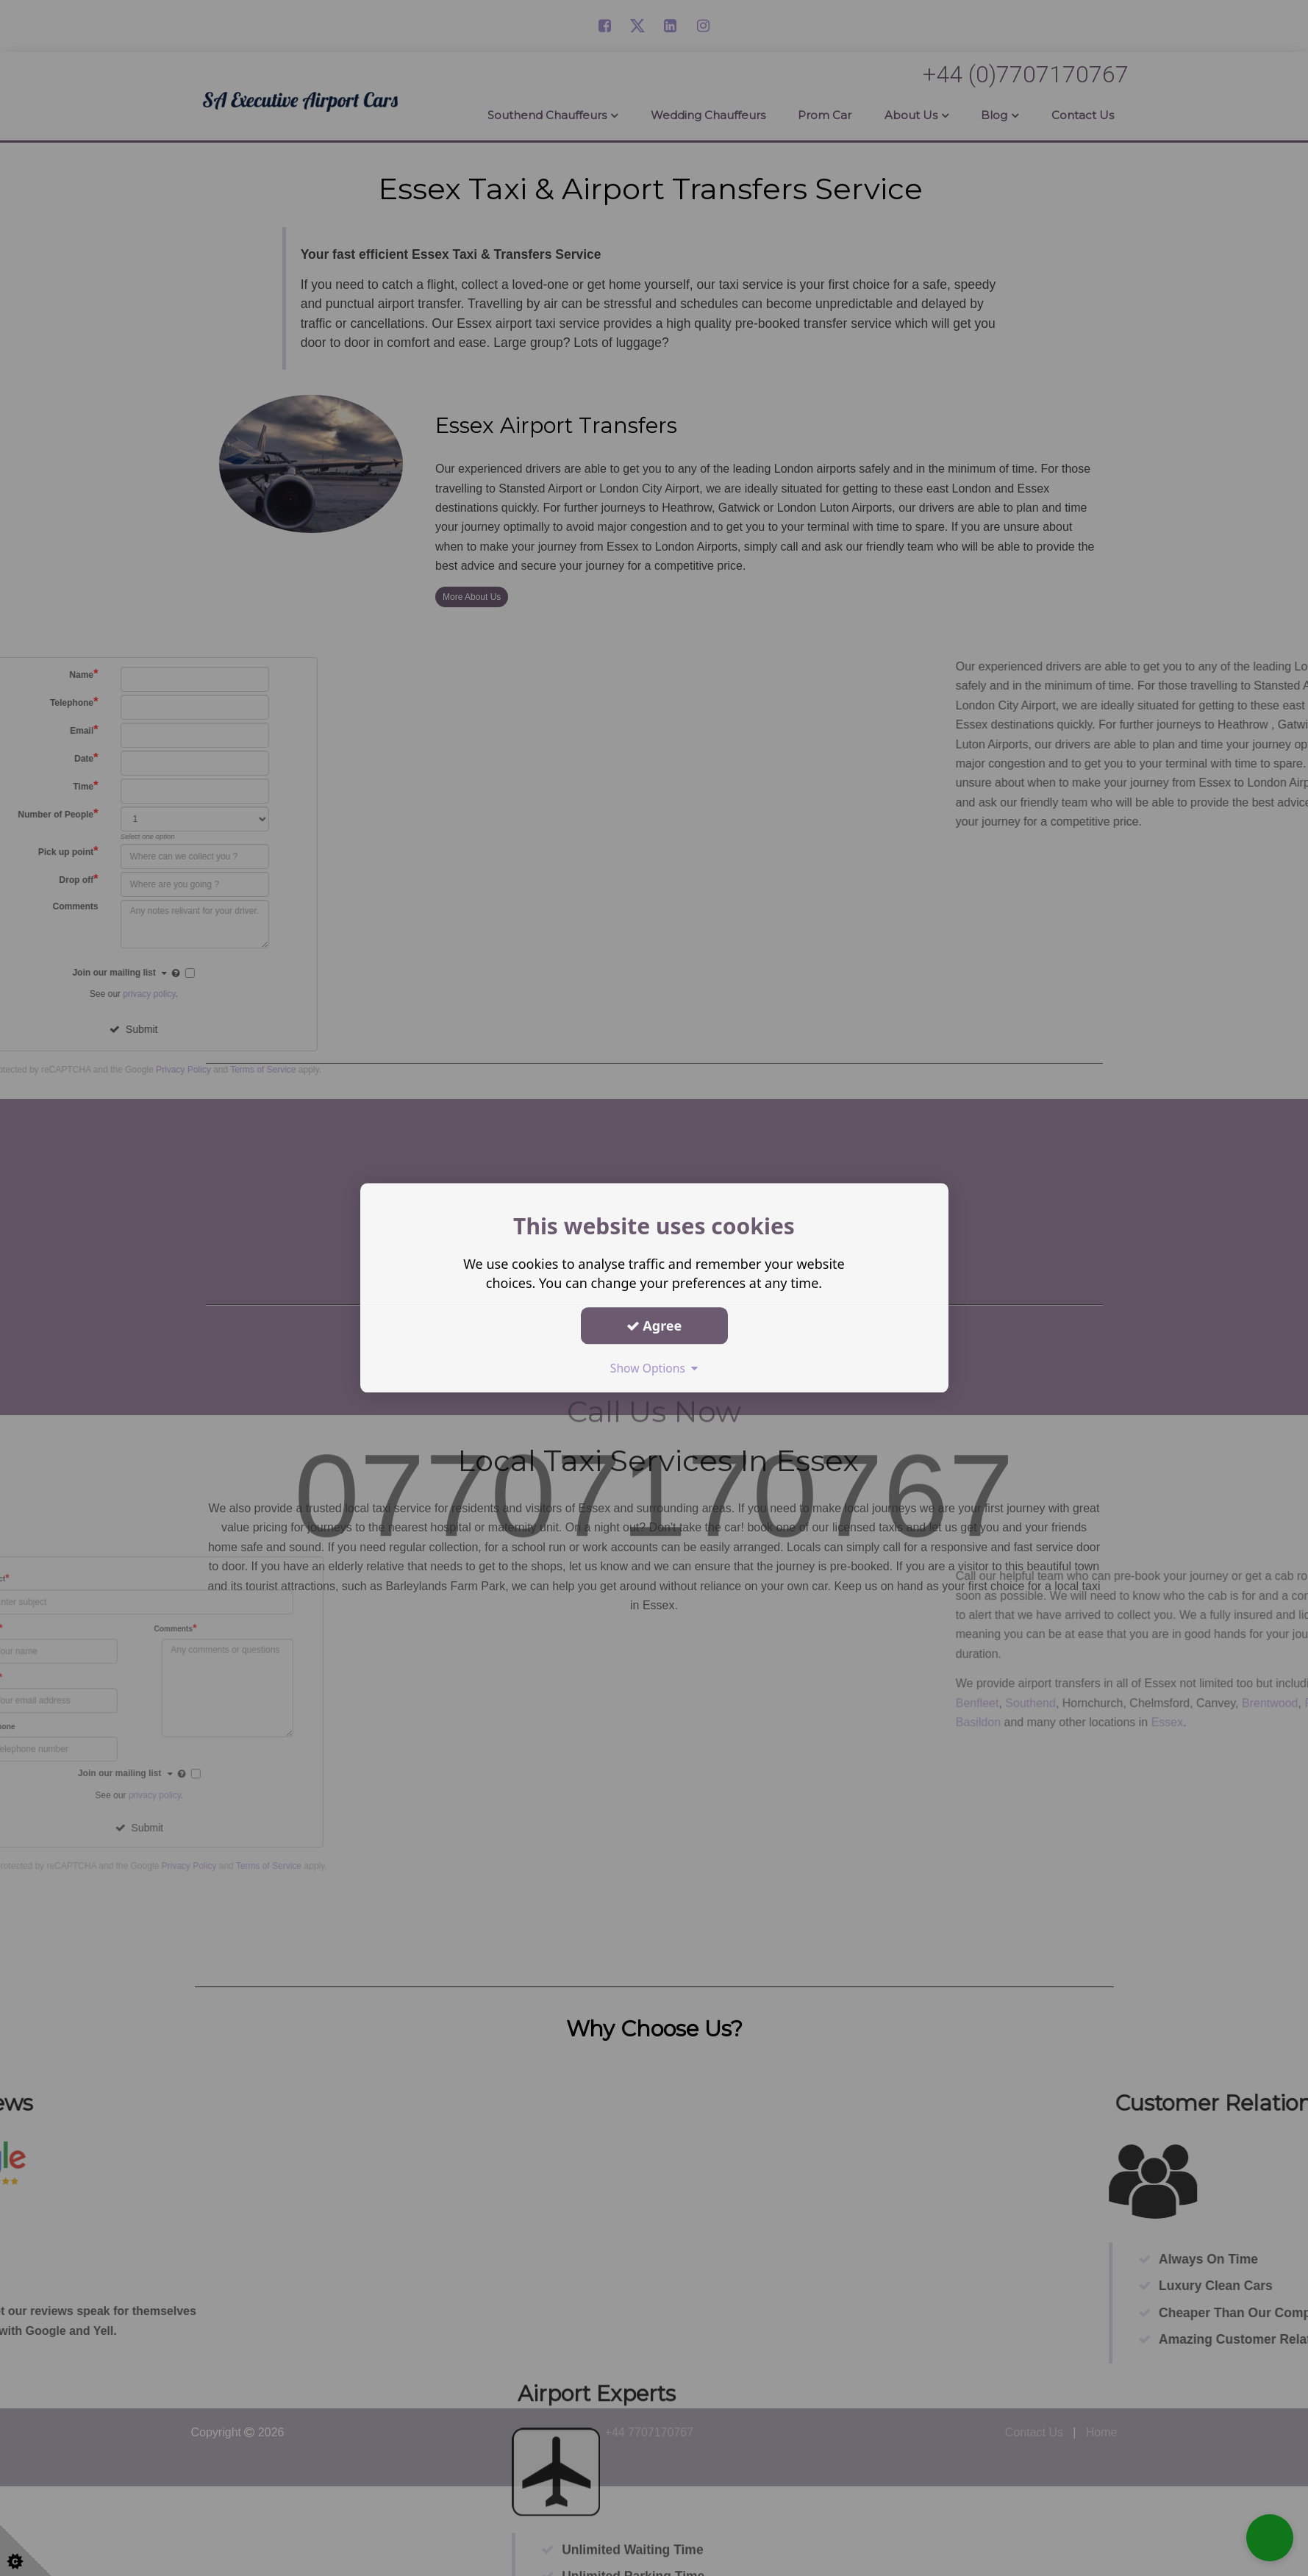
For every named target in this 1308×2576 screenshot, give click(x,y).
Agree (654, 1325)
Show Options (654, 1368)
